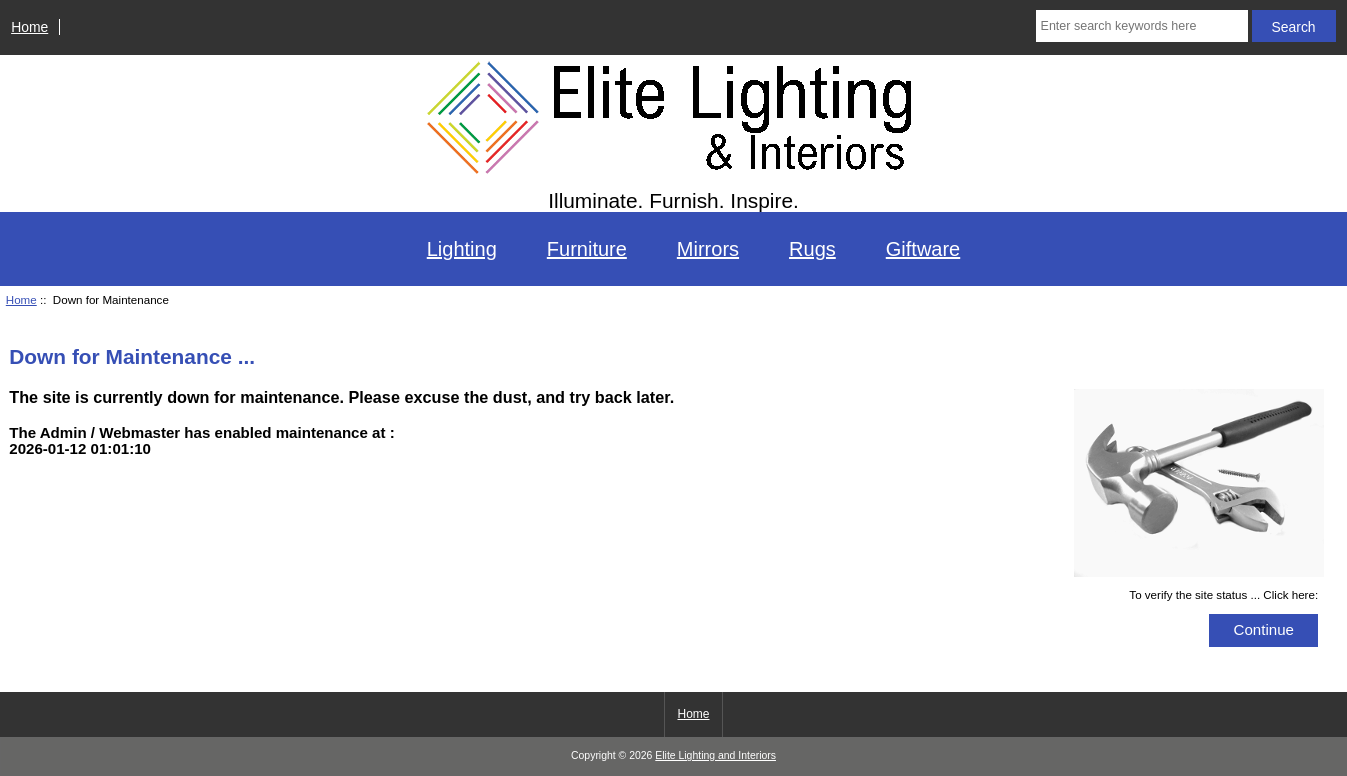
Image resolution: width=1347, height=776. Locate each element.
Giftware (923, 249)
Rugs (812, 249)
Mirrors (708, 249)
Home (29, 27)
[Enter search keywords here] (1142, 26)
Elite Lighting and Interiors (715, 755)
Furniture (587, 249)
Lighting (462, 249)
